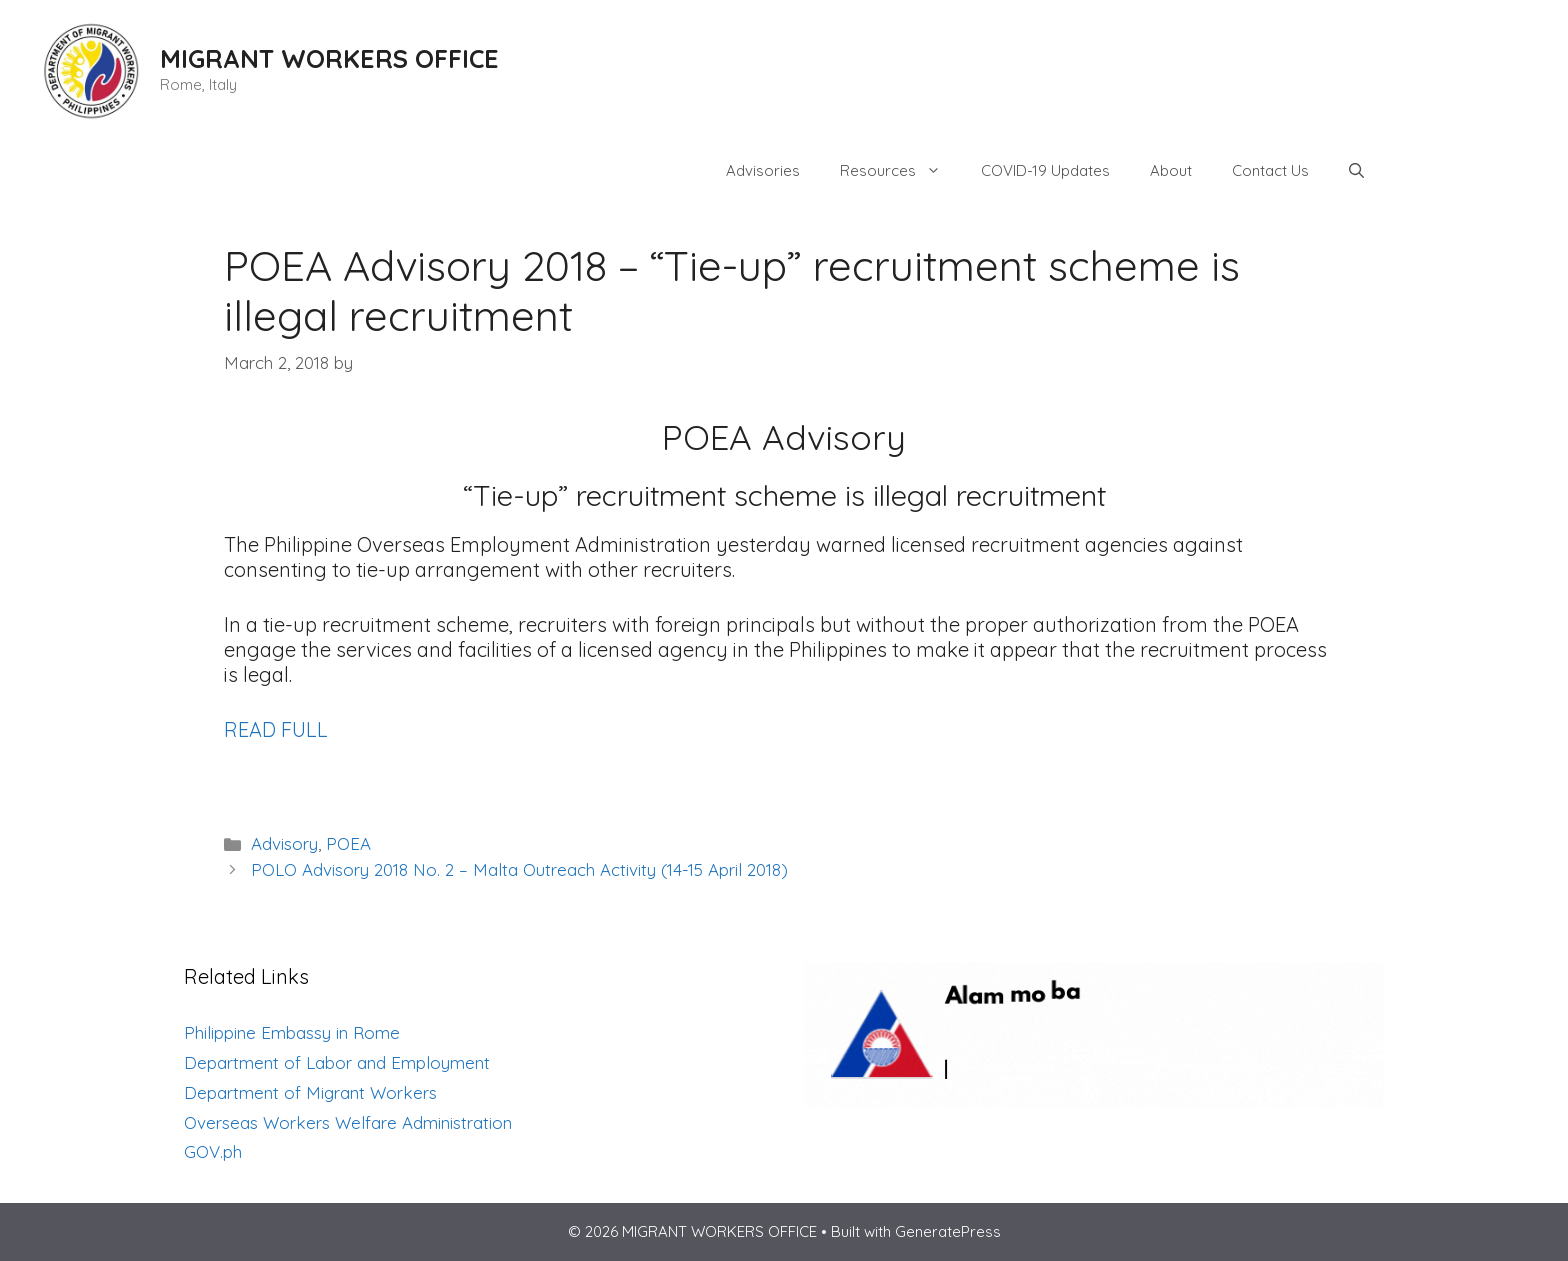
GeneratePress (948, 1231)
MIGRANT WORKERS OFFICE (329, 58)
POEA (348, 843)
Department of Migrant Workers (310, 1092)
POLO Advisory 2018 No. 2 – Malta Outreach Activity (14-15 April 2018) (519, 869)
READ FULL (276, 729)
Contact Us (1270, 170)
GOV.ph (213, 1151)
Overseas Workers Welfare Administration (348, 1122)
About (1171, 170)
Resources (900, 171)
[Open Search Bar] (1356, 171)
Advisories (763, 170)
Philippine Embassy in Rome (292, 1032)
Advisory (284, 843)
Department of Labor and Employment (337, 1062)
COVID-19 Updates (1045, 170)
